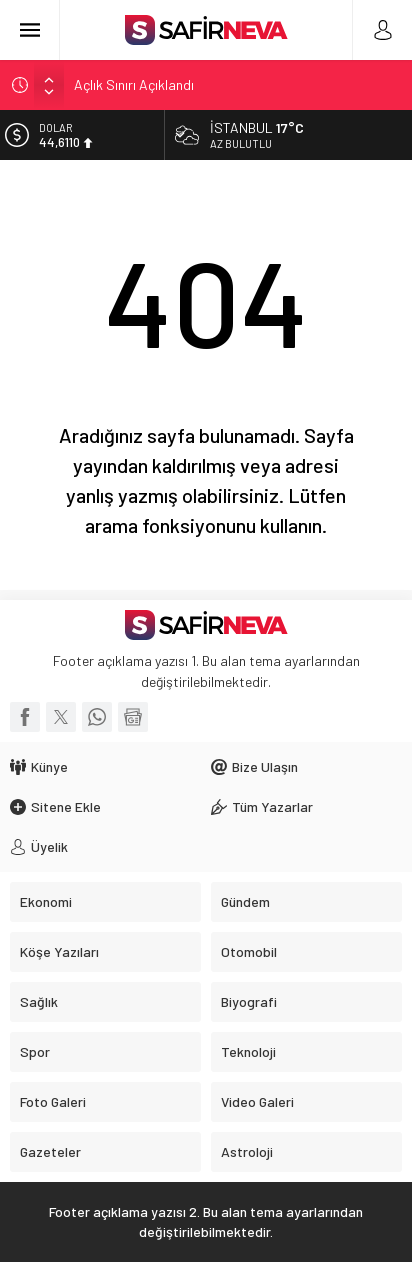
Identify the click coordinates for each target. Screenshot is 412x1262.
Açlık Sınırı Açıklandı (134, 84)
